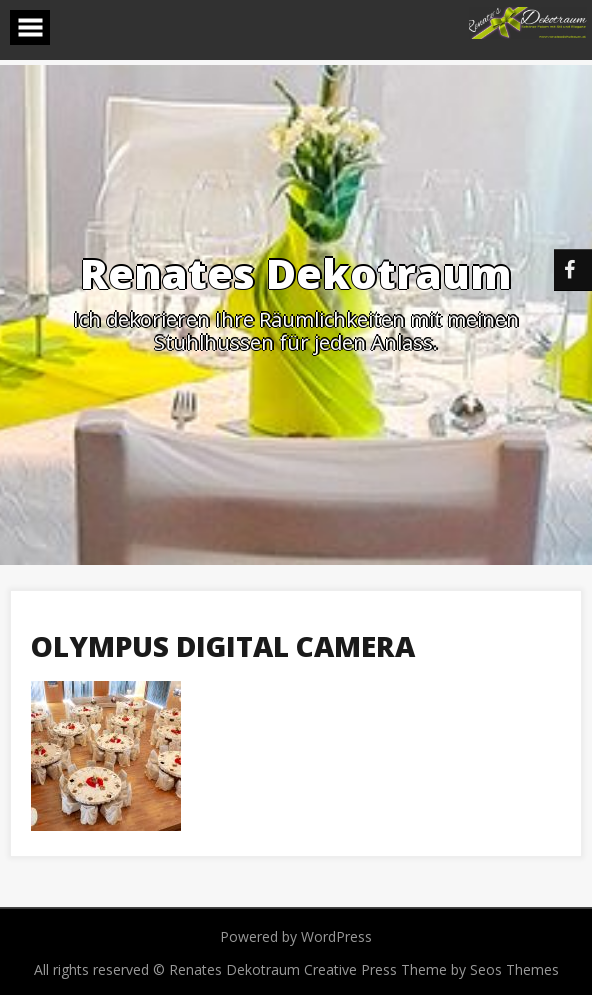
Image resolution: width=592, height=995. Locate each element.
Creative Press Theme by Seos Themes (431, 969)
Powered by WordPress (296, 936)
